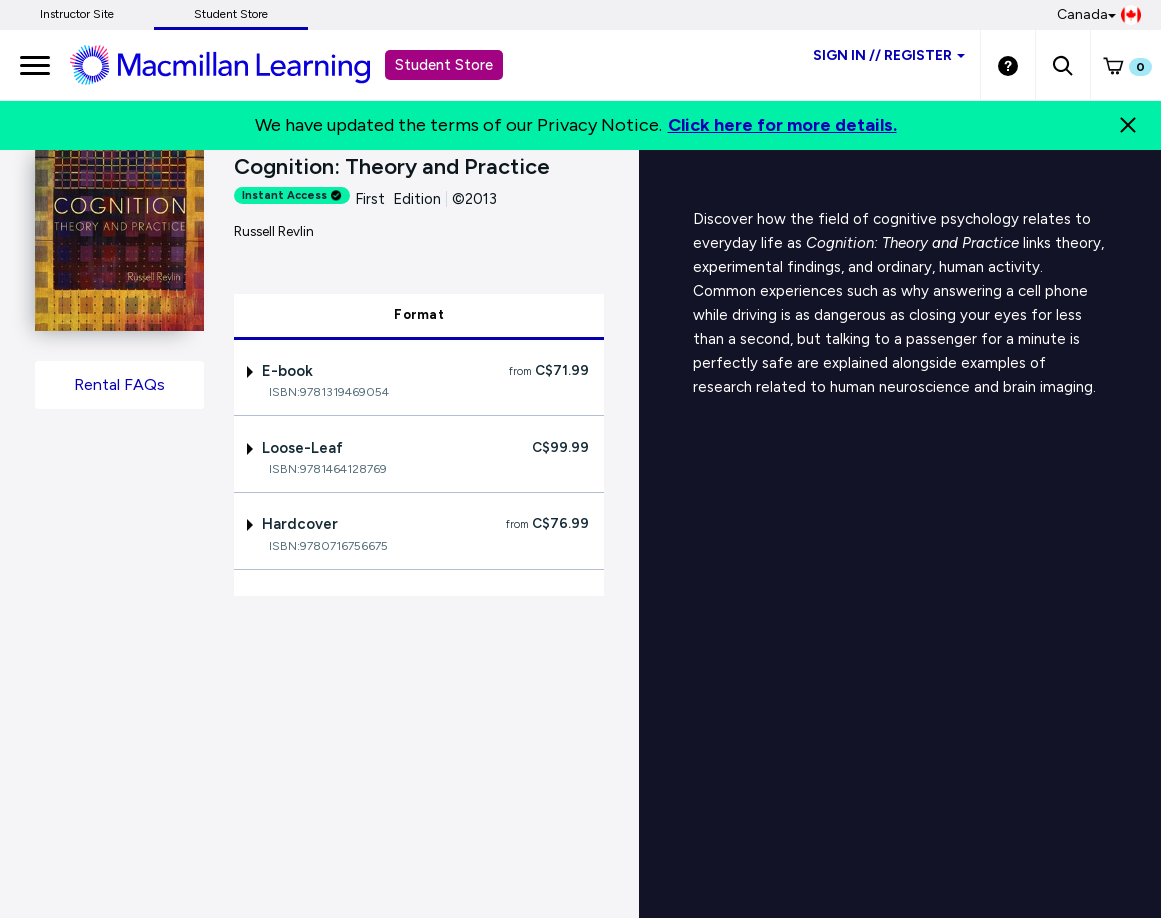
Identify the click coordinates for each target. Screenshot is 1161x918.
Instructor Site (77, 14)
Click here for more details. (782, 125)
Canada (1099, 15)
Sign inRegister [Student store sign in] (889, 55)
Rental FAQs (119, 384)
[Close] (1128, 125)
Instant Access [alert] (292, 195)
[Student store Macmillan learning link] (235, 64)
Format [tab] (419, 314)
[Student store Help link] (1008, 65)
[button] (1062, 65)
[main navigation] (35, 65)
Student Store (231, 14)
